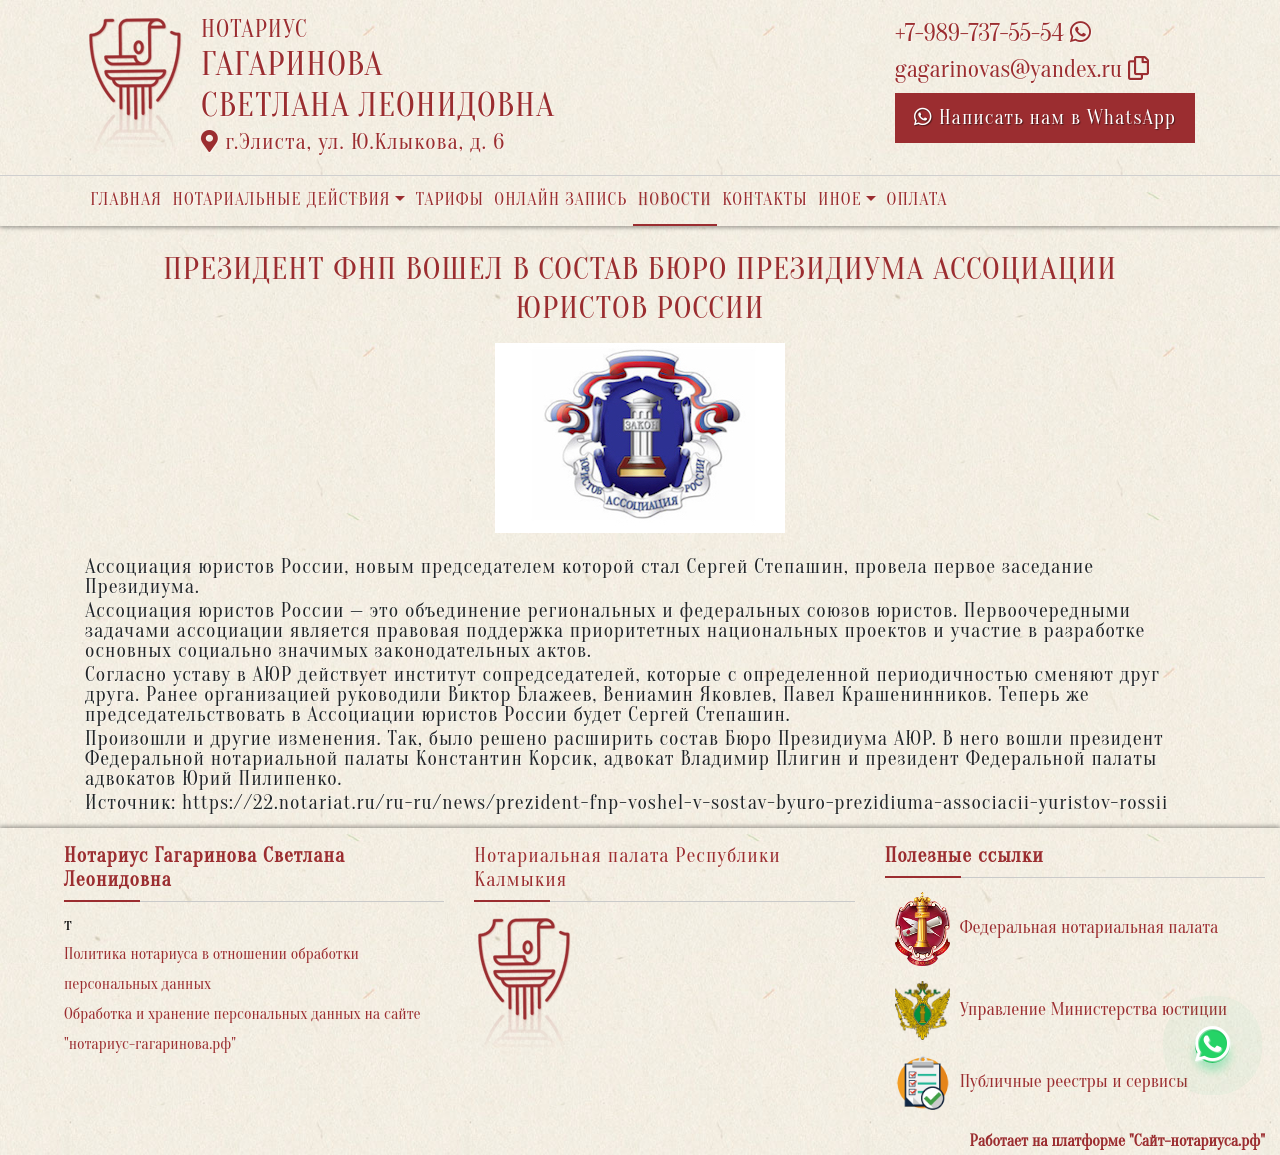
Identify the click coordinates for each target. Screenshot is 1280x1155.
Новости (675, 199)
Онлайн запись (560, 199)
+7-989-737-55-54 (993, 33)
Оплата (917, 199)
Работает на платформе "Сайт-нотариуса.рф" (1117, 1141)
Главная (126, 199)
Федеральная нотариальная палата (1057, 928)
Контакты (764, 199)
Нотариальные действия (281, 199)
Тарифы (450, 199)
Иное (840, 199)
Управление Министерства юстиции (1061, 1010)
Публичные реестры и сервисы (1041, 1082)
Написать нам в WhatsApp (1045, 117)
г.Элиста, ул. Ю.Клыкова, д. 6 (353, 142)
